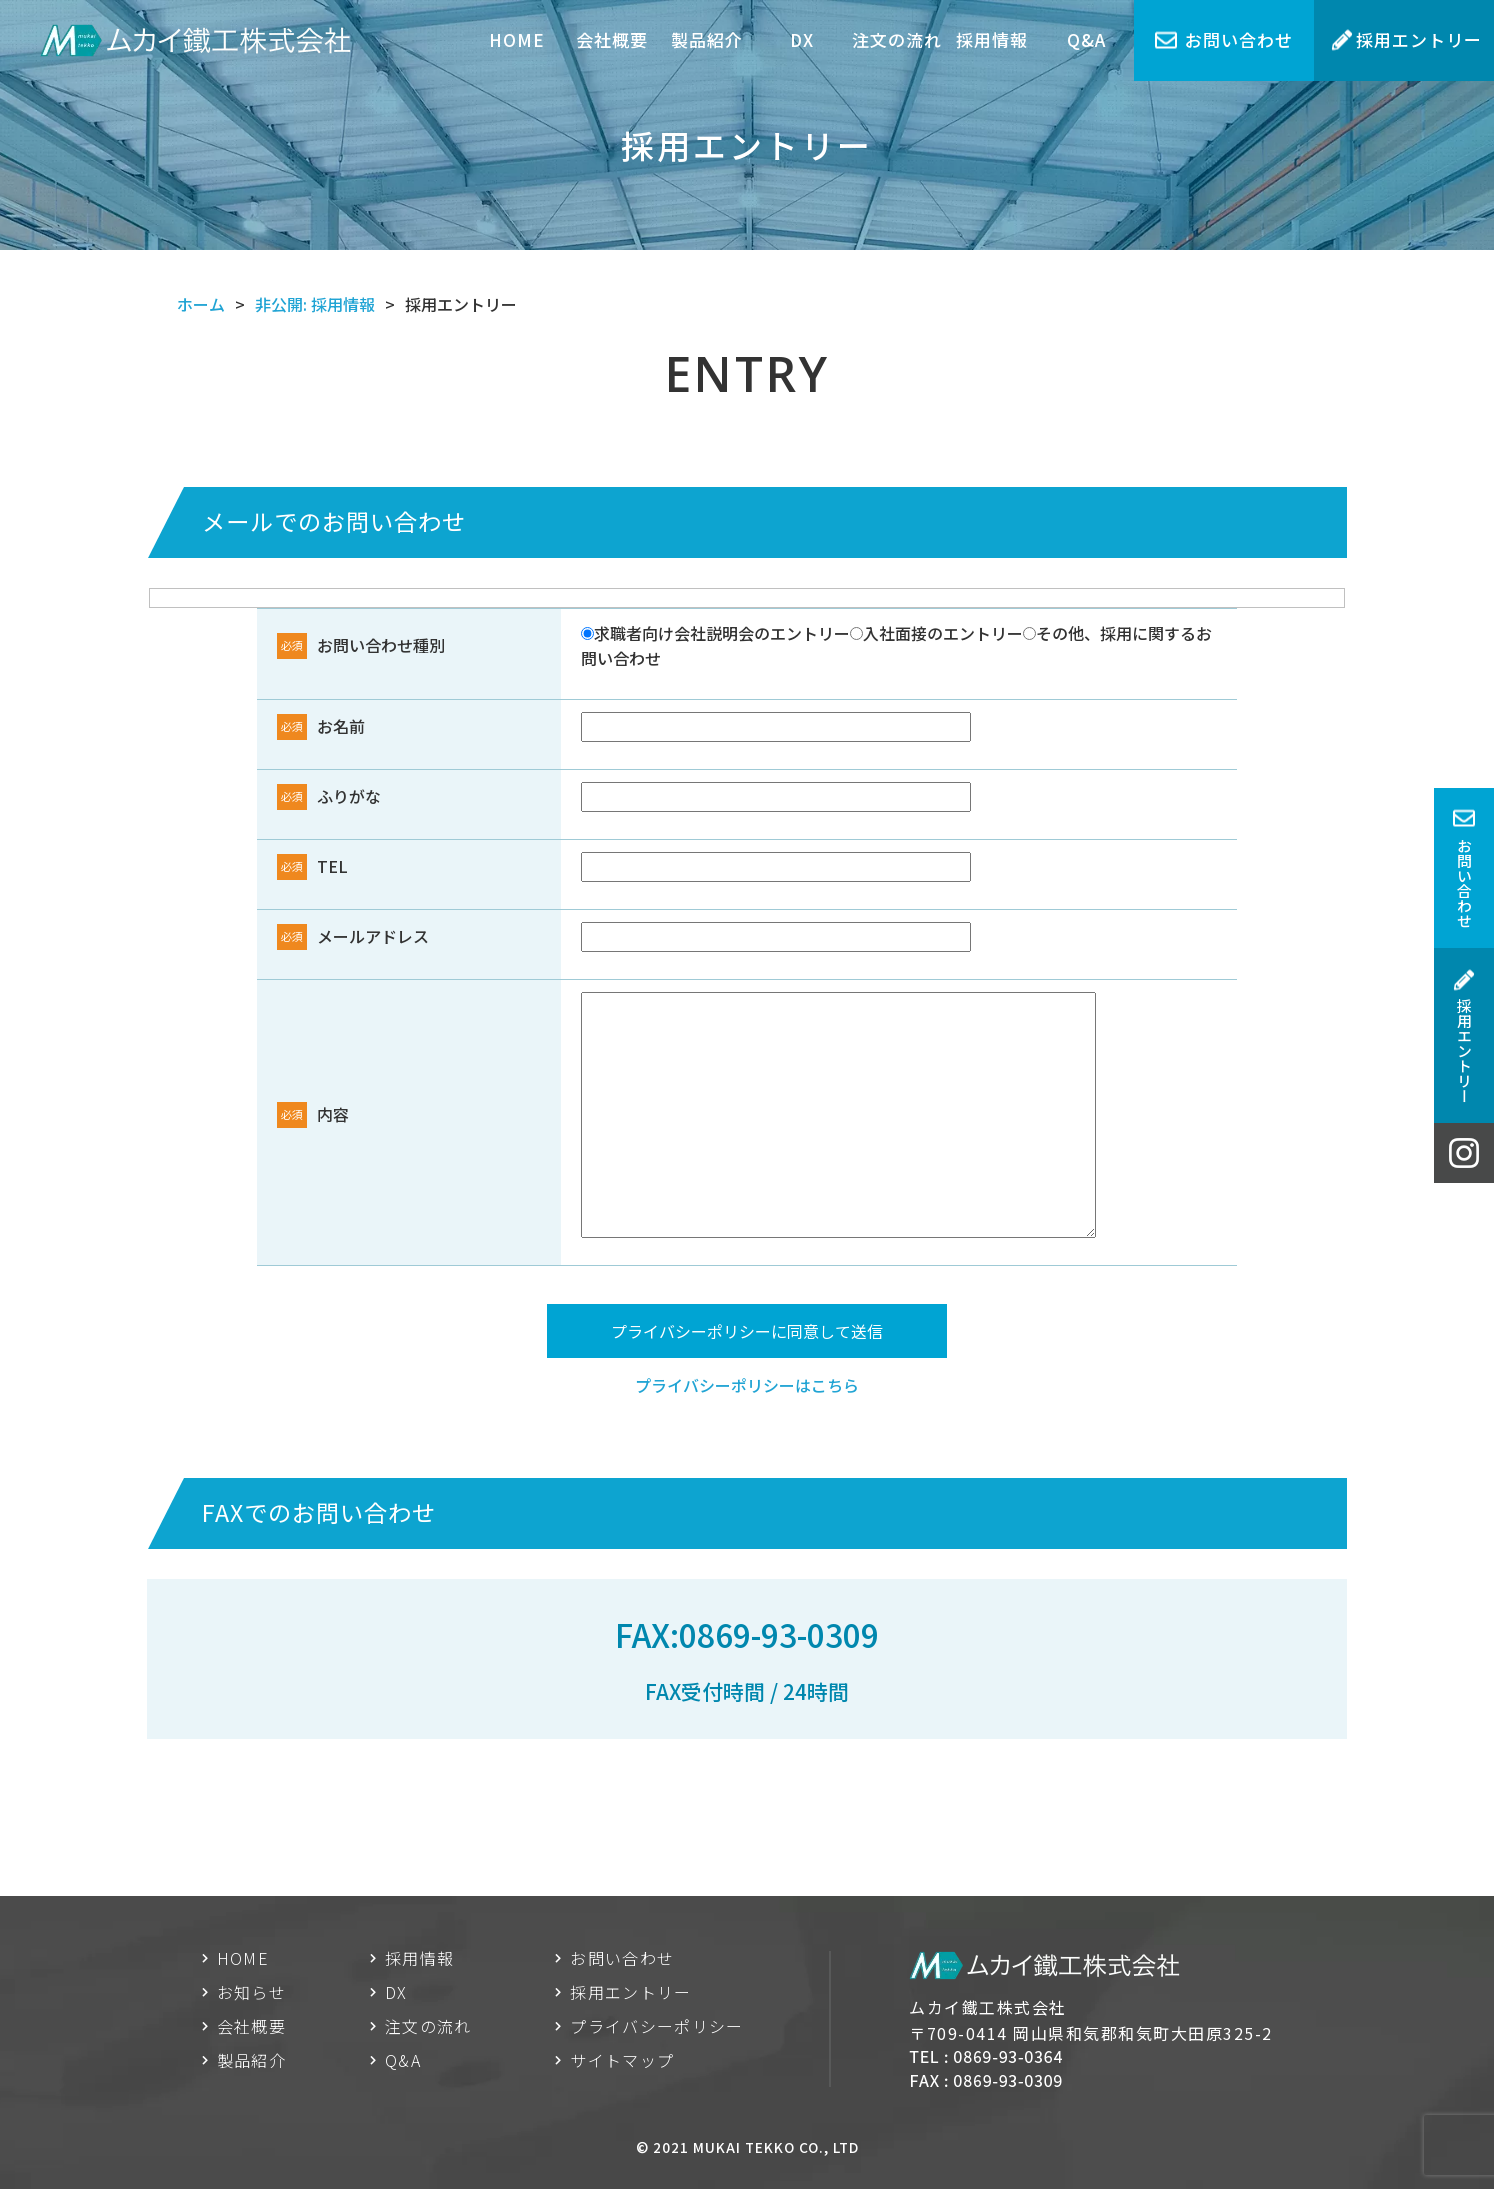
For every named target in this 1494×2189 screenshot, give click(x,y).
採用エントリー (1419, 39)
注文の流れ (897, 39)
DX (802, 39)
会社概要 (612, 39)
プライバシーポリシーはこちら (747, 1385)
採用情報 (992, 39)
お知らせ (251, 1992)
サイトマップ (622, 2060)
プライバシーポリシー (656, 2026)
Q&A (1086, 39)
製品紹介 (707, 39)
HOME (517, 39)
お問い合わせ (1239, 39)
